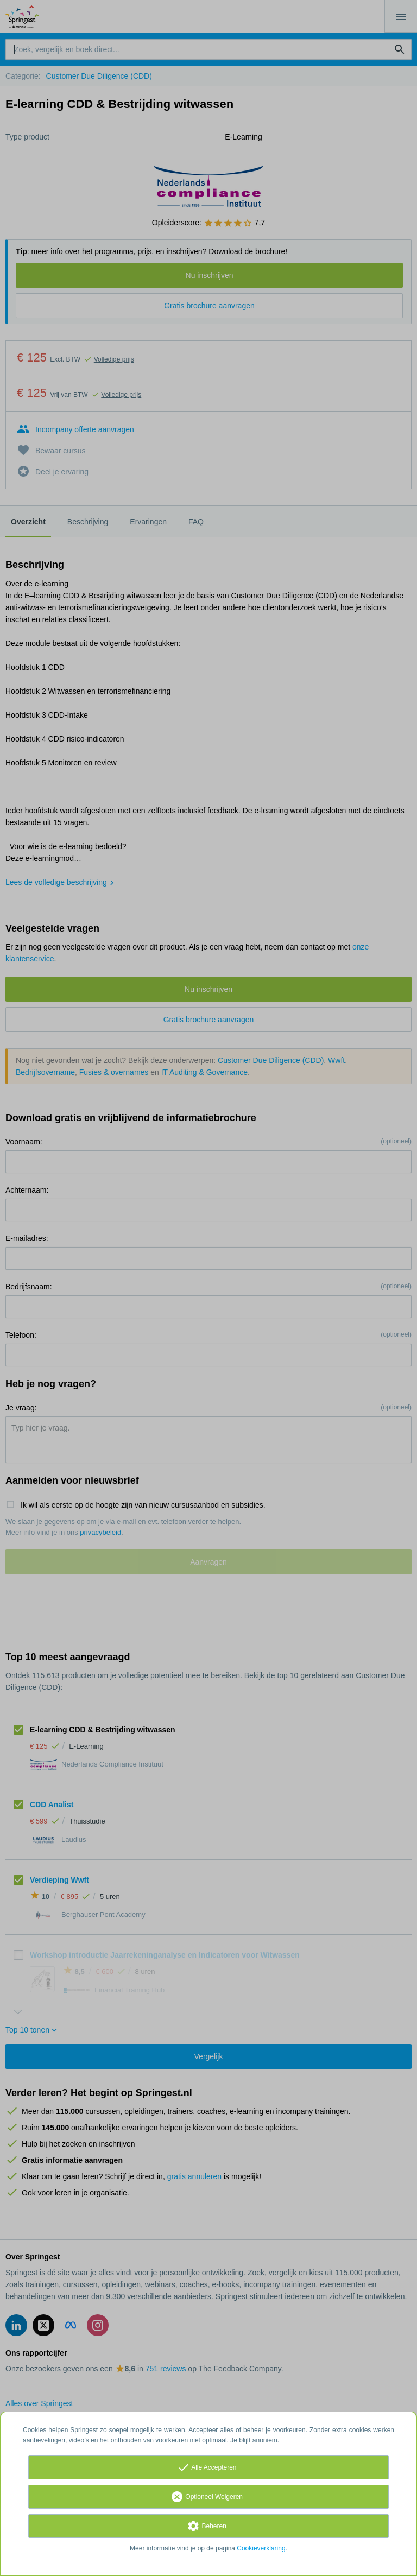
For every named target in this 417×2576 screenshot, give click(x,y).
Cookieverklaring (261, 2548)
